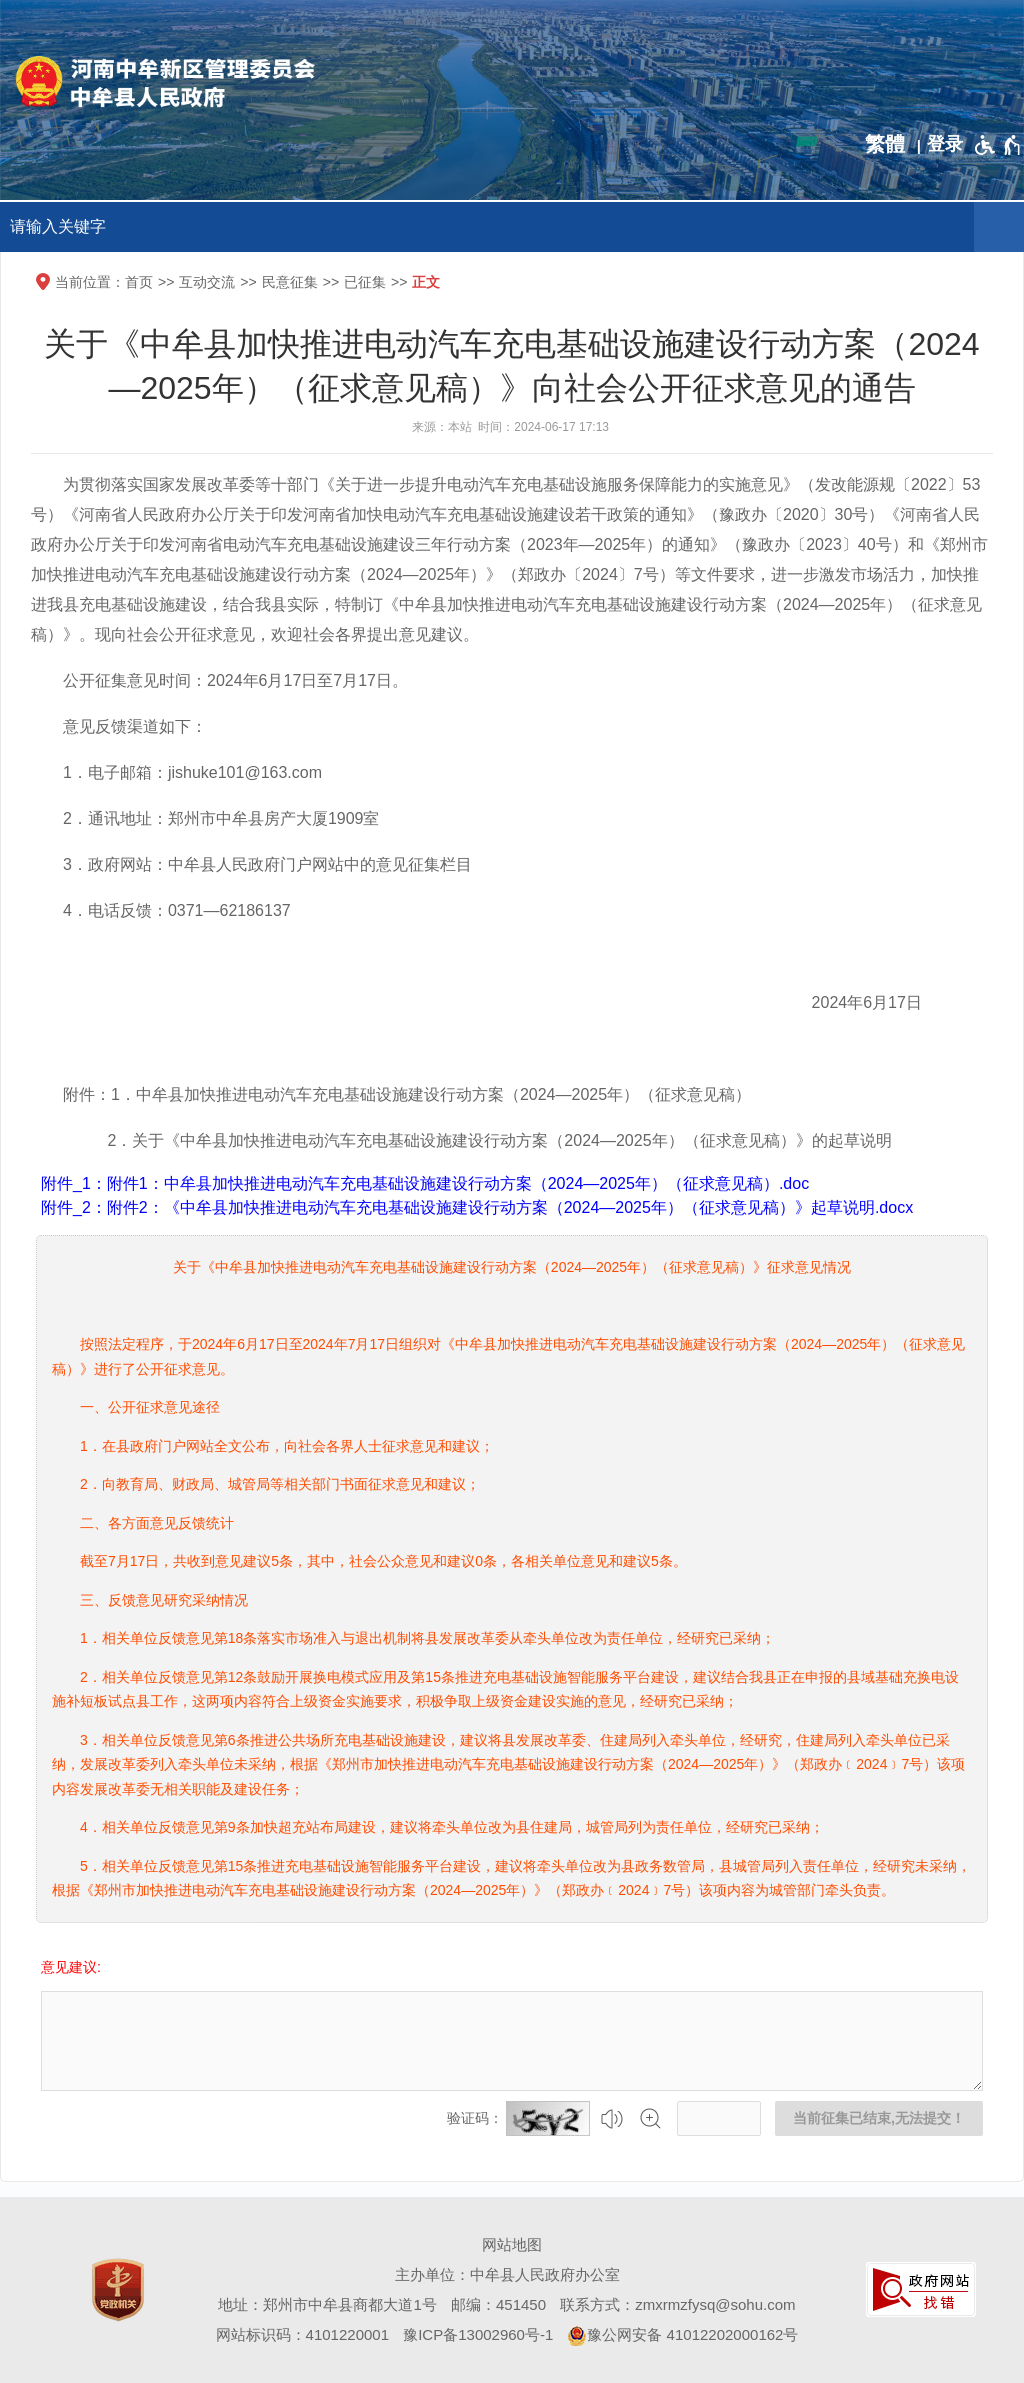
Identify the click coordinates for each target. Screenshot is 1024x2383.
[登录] (945, 144)
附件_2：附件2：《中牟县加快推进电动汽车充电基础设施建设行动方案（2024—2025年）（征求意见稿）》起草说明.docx (477, 1207)
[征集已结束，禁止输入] (512, 2041)
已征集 (365, 282)
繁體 (885, 144)
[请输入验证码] (719, 2118)
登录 (945, 144)
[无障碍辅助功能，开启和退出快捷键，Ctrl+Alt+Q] (998, 145)
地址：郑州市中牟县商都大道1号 (327, 2304)
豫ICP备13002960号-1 (478, 2334)
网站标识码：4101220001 (302, 2334)
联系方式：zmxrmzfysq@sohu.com (677, 2304)
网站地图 (512, 2244)
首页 (139, 282)
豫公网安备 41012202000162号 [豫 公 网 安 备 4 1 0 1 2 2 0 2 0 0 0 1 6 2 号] (682, 2336)
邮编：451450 (498, 2304)
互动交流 (207, 282)
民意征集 (290, 282)
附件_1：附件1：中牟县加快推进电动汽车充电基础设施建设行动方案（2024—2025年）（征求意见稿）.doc (425, 1183)
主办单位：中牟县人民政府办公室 (507, 2274)
